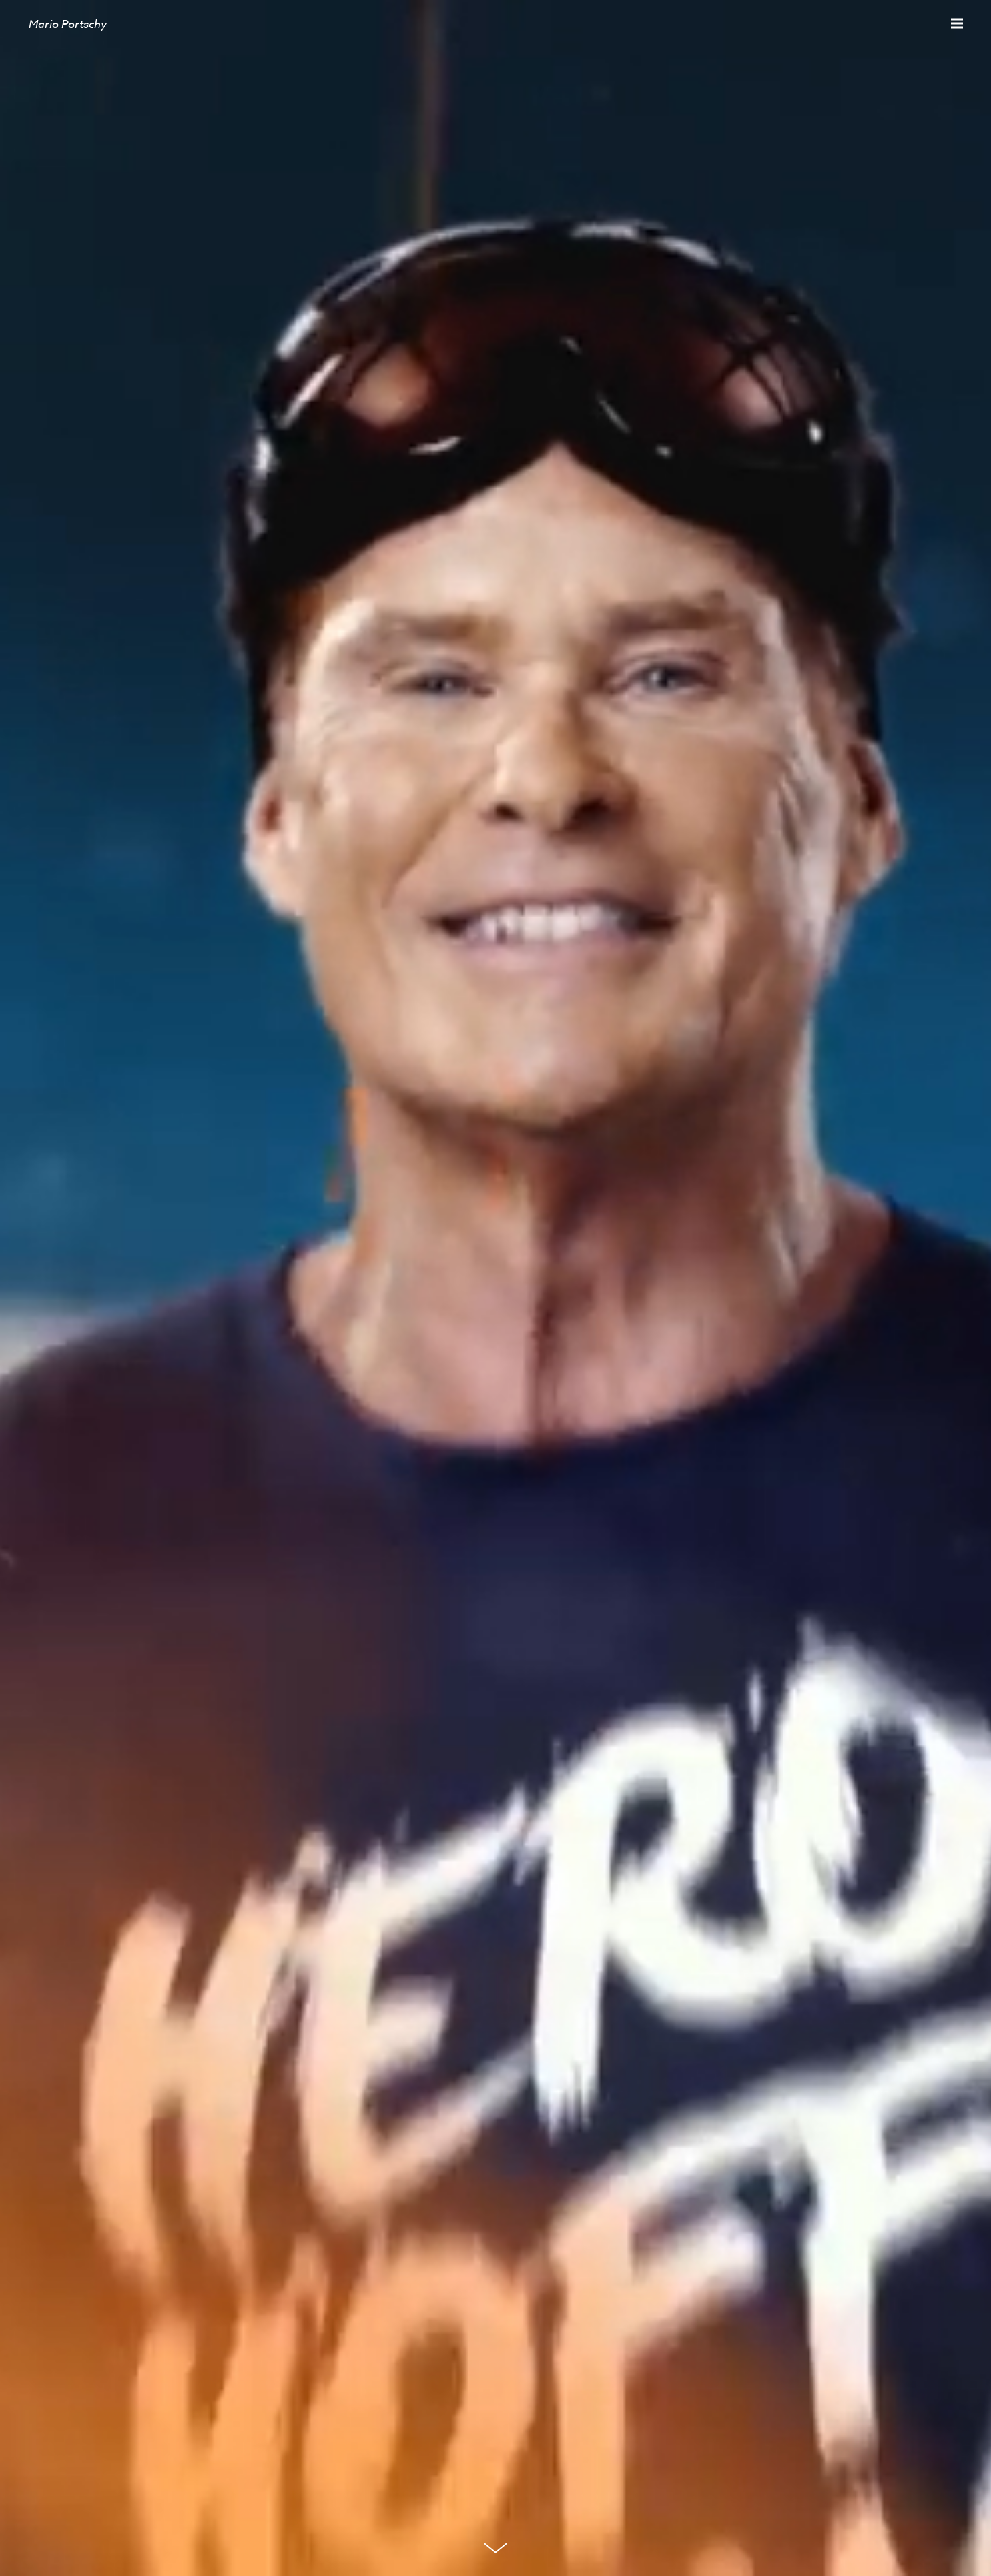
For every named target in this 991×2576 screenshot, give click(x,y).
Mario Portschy (68, 23)
